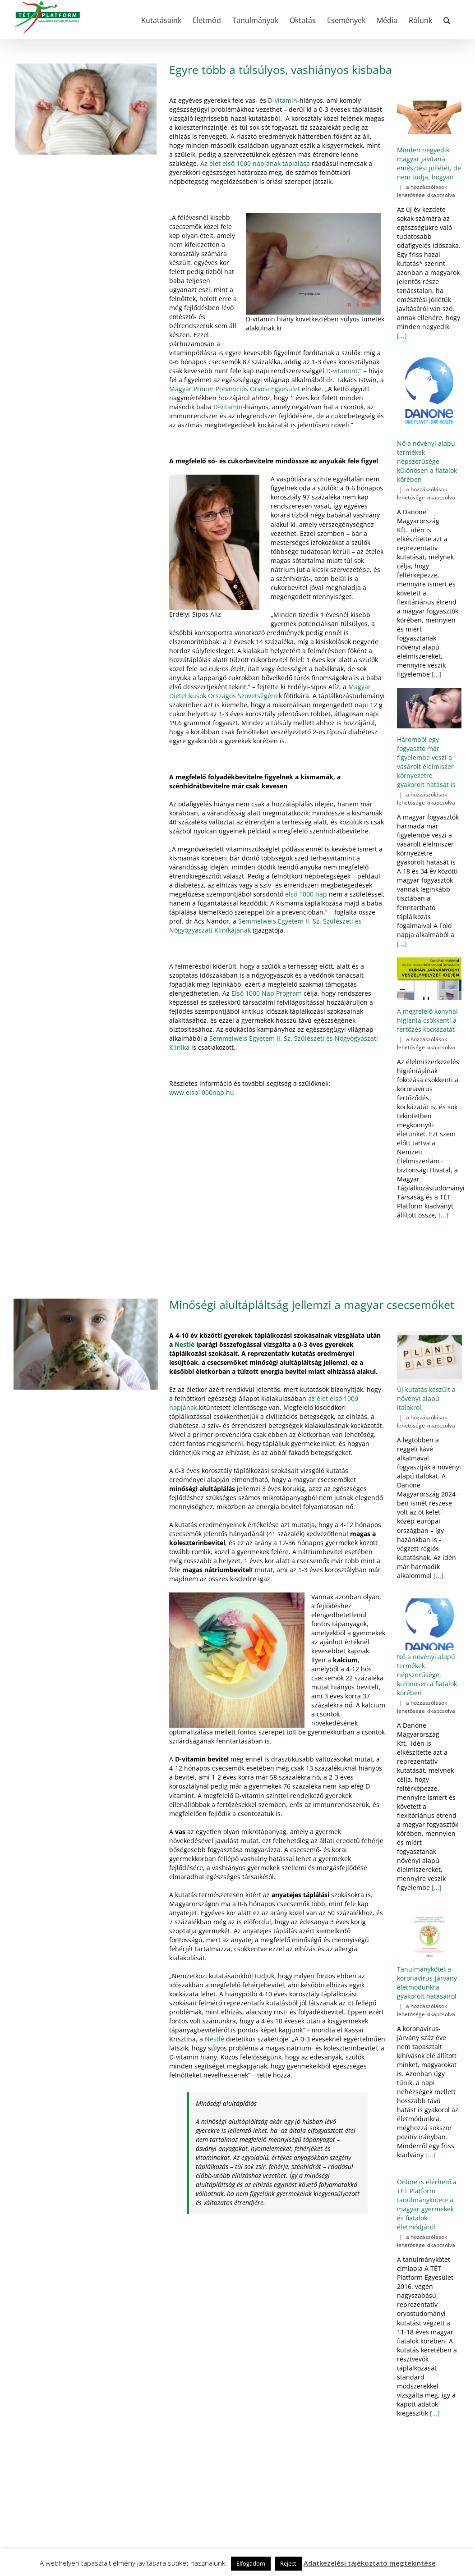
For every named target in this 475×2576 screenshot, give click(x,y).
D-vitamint (342, 370)
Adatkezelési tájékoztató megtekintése (370, 2562)
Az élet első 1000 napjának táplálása (255, 163)
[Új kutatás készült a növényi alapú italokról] (429, 1357)
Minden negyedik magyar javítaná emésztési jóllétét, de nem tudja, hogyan (429, 163)
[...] (402, 335)
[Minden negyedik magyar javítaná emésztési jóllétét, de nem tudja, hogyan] (429, 117)
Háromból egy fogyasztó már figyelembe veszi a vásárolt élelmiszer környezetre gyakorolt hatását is (426, 762)
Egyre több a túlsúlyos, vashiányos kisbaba (280, 69)
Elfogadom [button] (250, 2563)
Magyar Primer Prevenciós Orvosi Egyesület (234, 388)
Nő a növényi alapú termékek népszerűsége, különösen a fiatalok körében (427, 461)
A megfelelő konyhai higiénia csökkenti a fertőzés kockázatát (427, 1020)
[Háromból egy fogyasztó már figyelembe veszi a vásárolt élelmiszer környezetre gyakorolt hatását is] (429, 708)
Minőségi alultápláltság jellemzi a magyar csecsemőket (311, 1304)
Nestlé (183, 1344)
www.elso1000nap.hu (201, 1092)
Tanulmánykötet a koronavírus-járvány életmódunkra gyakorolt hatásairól (427, 1982)
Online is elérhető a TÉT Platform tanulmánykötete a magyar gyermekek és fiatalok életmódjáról (427, 2204)
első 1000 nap (306, 894)
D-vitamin (282, 100)
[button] (446, 19)
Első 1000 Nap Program (266, 993)
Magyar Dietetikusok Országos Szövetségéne (270, 691)
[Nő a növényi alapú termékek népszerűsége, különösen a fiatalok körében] (429, 390)
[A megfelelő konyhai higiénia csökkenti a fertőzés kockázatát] (429, 978)
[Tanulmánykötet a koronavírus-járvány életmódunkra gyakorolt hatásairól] (429, 1936)
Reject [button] (288, 2563)
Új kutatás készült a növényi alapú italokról (426, 1398)
